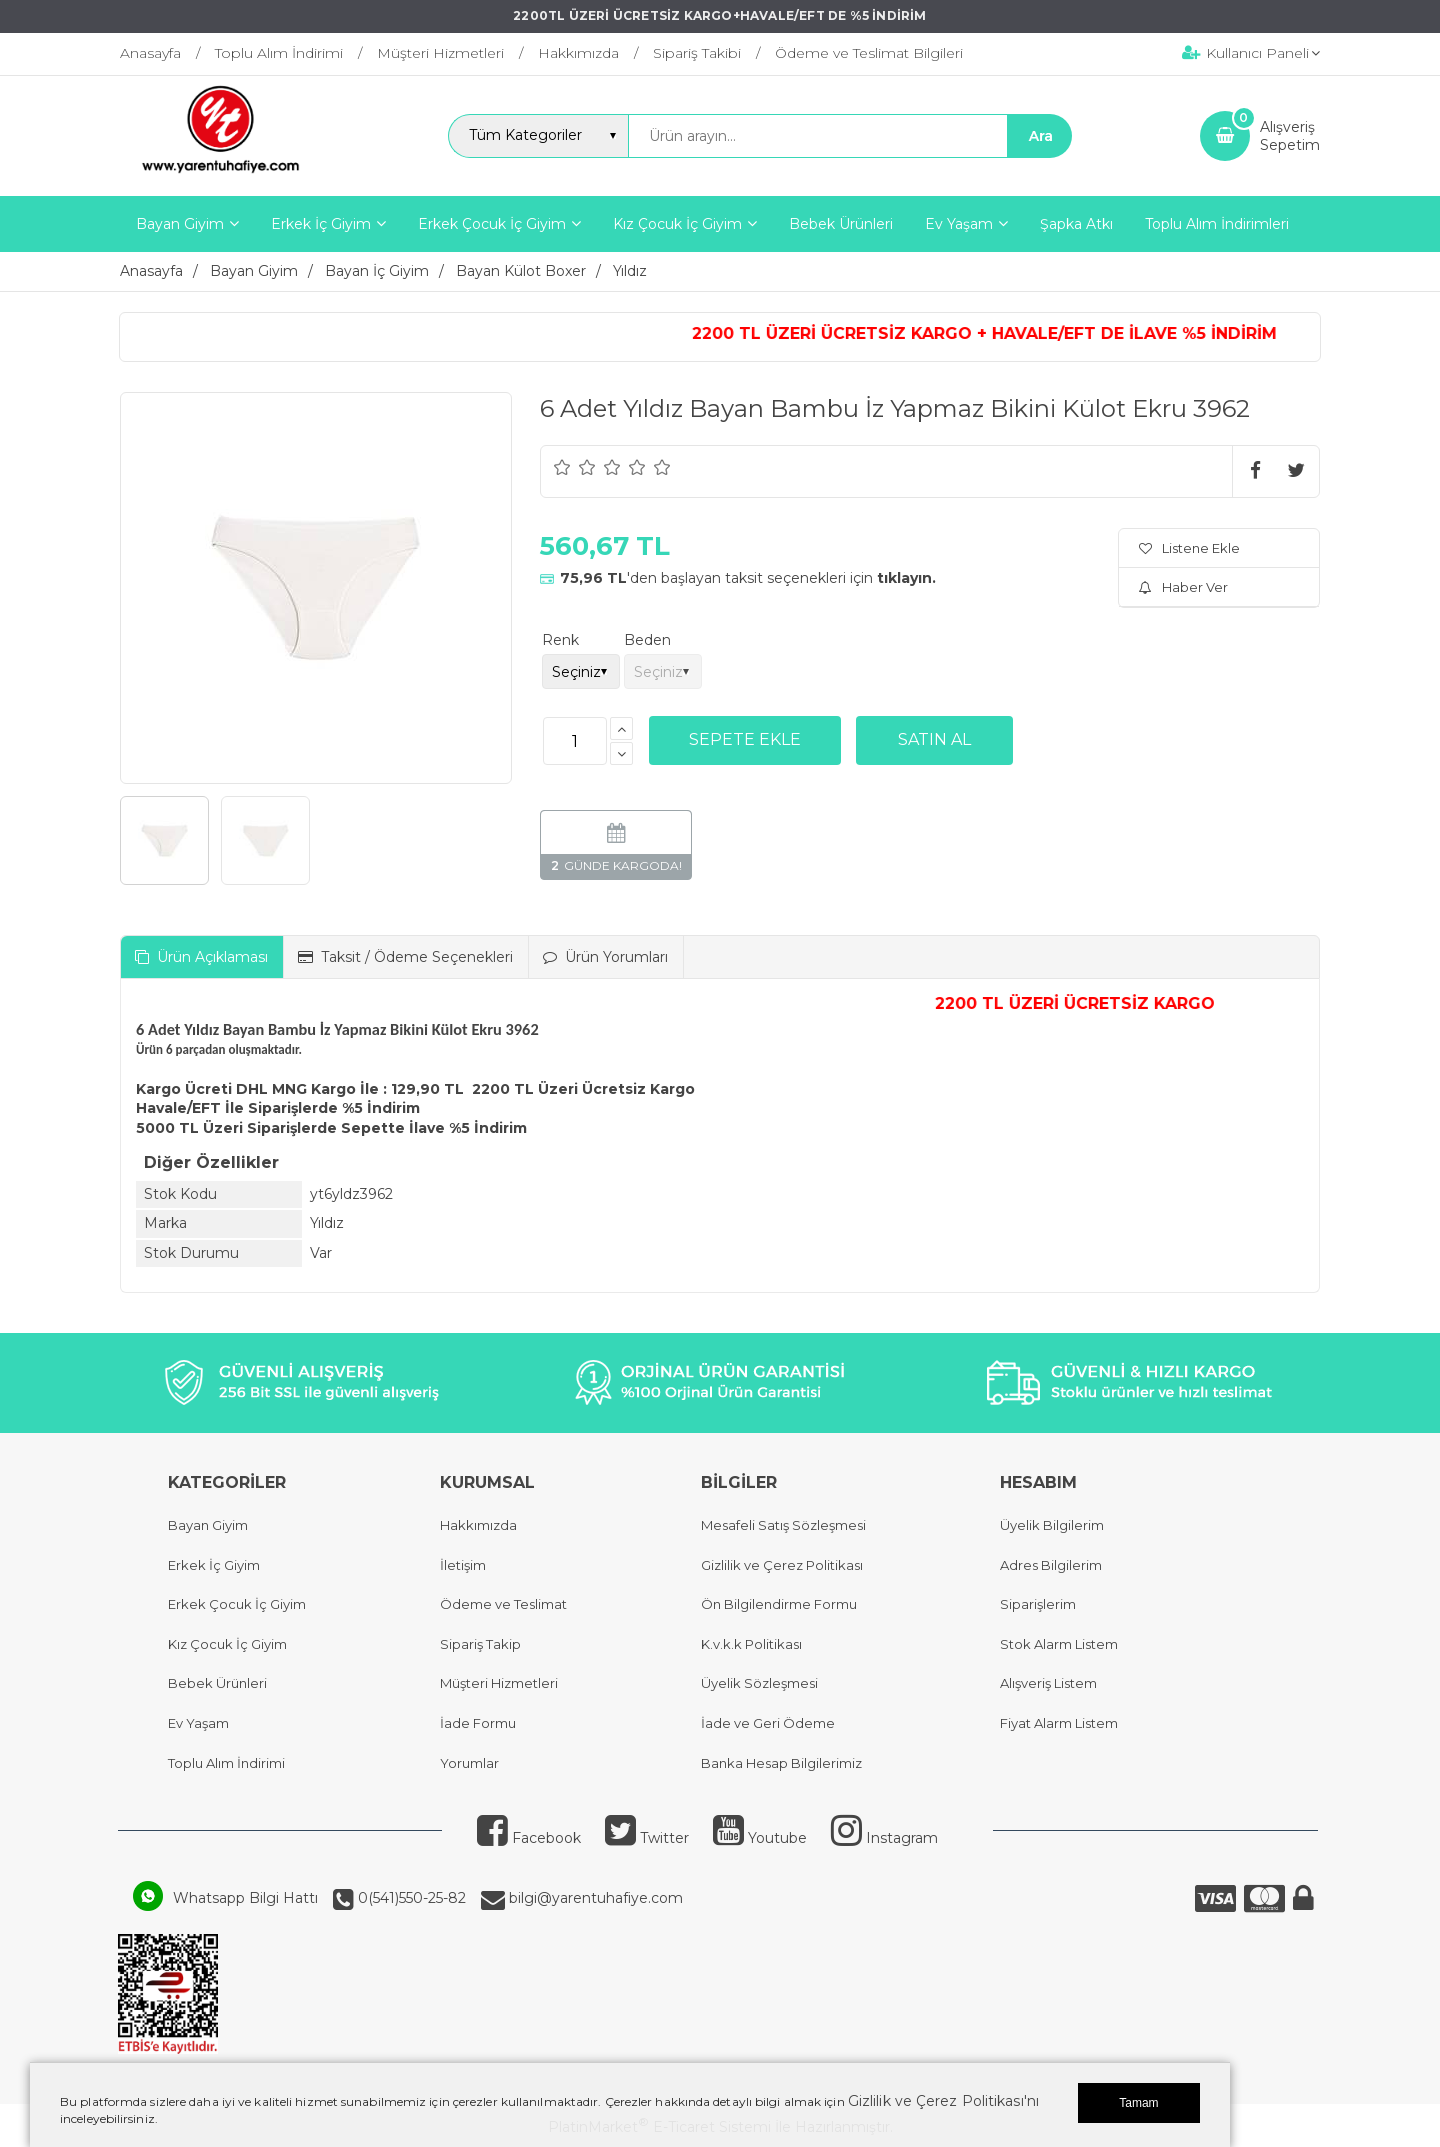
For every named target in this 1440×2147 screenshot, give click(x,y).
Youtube (760, 1838)
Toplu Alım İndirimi (226, 1763)
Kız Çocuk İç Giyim (227, 1644)
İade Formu (478, 1723)
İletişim (463, 1565)
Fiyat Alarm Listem (1059, 1723)
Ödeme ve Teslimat (503, 1604)
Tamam (1138, 2103)
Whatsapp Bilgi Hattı (245, 1898)
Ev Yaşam (198, 1723)
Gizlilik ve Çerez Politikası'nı (943, 2101)
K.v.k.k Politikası (751, 1644)
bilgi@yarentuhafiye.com (594, 1898)
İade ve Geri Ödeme (768, 1723)
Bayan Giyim (208, 1525)
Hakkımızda (478, 1525)
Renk (560, 640)
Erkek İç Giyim (214, 1565)
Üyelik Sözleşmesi (759, 1683)
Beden (647, 640)
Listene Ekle (1189, 548)
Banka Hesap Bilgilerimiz (781, 1763)
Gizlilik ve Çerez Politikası (782, 1565)
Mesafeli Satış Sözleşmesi (783, 1525)
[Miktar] (575, 741)
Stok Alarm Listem (1059, 1644)
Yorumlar (469, 1763)
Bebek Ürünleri (217, 1683)
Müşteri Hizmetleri (499, 1683)
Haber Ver (1183, 587)
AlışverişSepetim (1290, 136)
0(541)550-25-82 (410, 1898)
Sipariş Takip (480, 1644)
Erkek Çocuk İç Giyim (237, 1604)
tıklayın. (906, 578)
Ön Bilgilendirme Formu (779, 1604)
